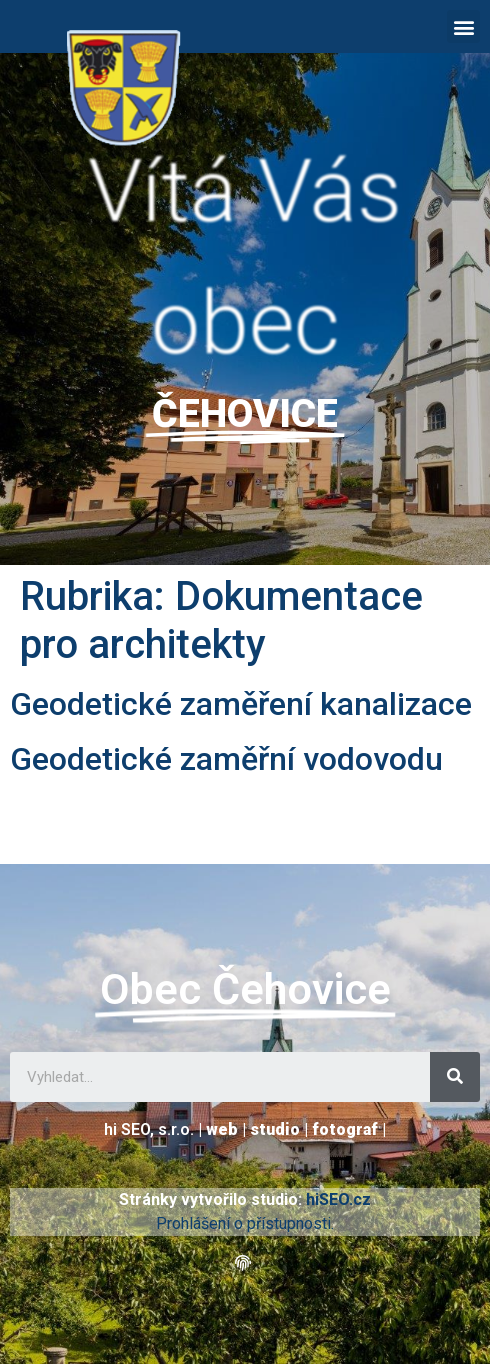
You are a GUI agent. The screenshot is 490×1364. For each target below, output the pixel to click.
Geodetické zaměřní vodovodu (226, 759)
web (222, 1129)
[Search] (455, 1077)
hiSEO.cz (338, 1199)
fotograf (345, 1129)
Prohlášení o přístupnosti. (245, 1223)
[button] (463, 26)
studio (275, 1129)
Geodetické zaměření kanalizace (241, 704)
